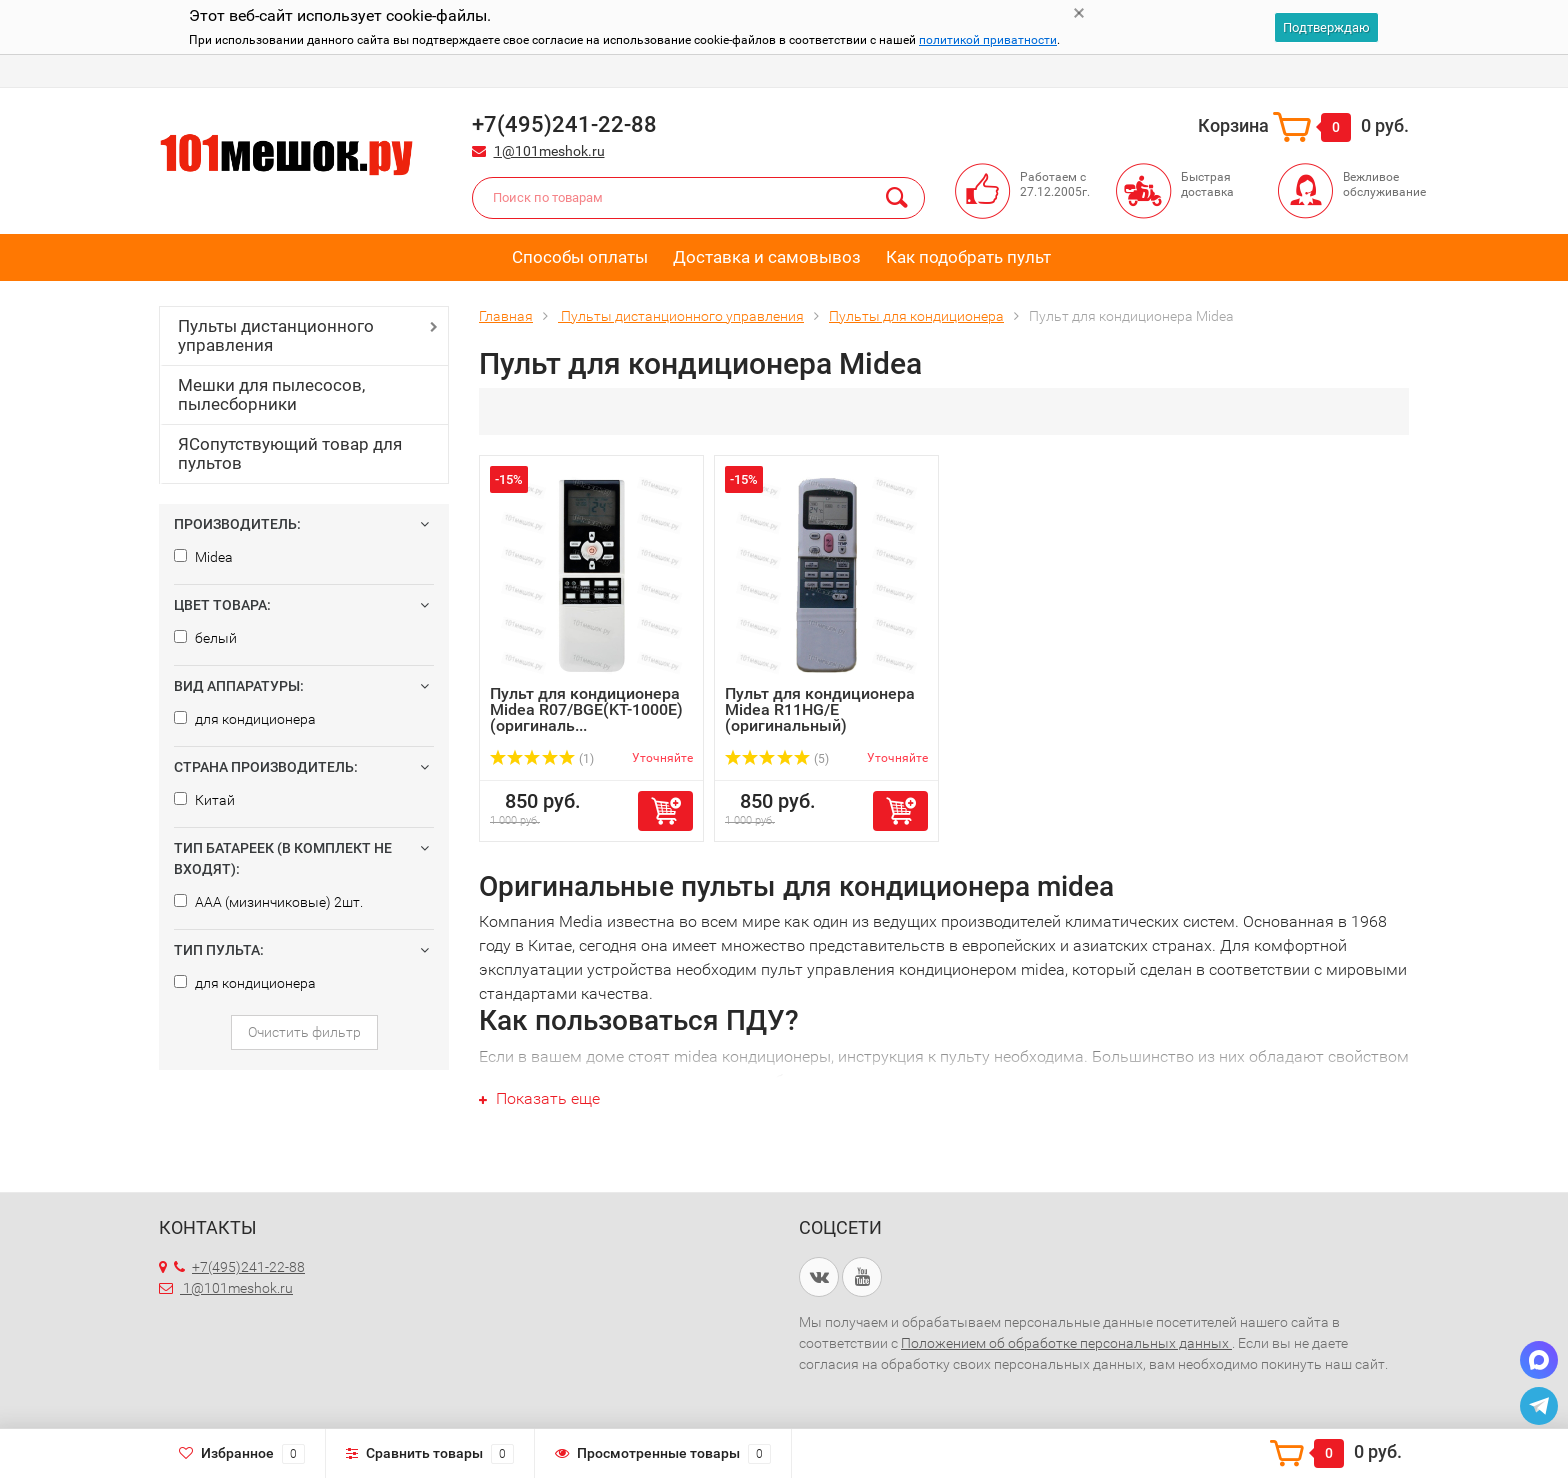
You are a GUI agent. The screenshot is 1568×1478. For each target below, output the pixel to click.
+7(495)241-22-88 (239, 1267)
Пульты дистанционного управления (276, 335)
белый (205, 638)
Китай (204, 800)
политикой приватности (988, 40)
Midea (203, 557)
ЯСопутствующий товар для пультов (290, 453)
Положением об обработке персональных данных (1066, 1343)
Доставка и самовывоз (767, 257)
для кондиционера (245, 719)
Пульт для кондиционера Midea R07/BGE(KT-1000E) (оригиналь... (586, 709)
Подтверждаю (1326, 27)
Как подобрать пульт (968, 257)
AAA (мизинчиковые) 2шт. (268, 902)
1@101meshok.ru (549, 151)
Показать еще (539, 1098)
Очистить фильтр (304, 1032)
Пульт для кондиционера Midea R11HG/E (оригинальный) (820, 709)
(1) (542, 759)
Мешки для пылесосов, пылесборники (271, 394)
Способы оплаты (580, 257)
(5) (777, 759)
